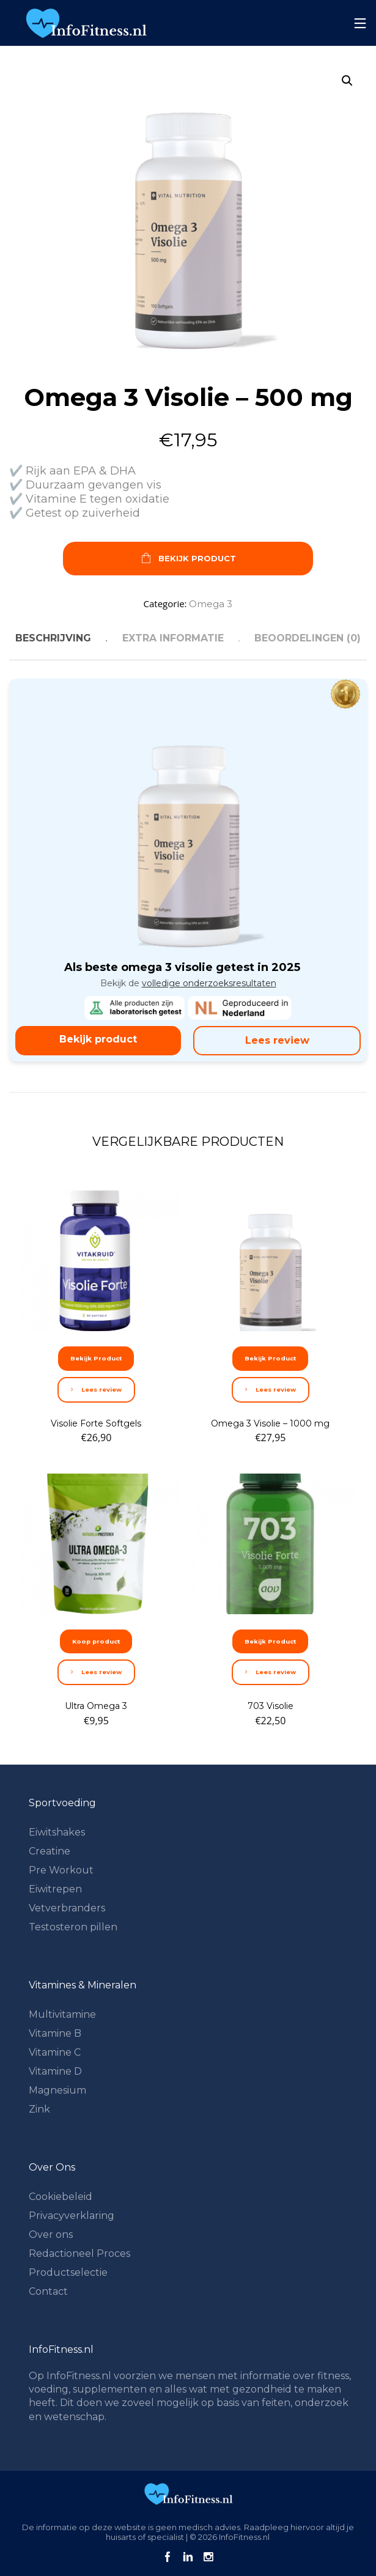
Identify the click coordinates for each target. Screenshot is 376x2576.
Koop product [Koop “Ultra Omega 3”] (96, 1641)
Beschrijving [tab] (53, 638)
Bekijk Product (188, 559)
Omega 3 (210, 604)
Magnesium (57, 2090)
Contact (48, 2291)
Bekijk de (188, 983)
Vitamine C (55, 2052)
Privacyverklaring (71, 2215)
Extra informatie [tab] (173, 638)
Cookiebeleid (60, 2196)
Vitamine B (55, 2033)
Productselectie (68, 2272)
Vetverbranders (67, 1908)
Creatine (49, 1851)
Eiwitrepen (55, 1889)
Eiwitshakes (57, 1832)
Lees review (277, 1040)
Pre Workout (61, 1870)
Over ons (51, 2234)
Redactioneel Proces (79, 2253)
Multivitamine (62, 2014)
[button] (347, 81)
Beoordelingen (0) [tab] (307, 638)
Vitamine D (55, 2071)
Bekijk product (98, 1039)
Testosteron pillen (73, 1927)
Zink (39, 2109)
